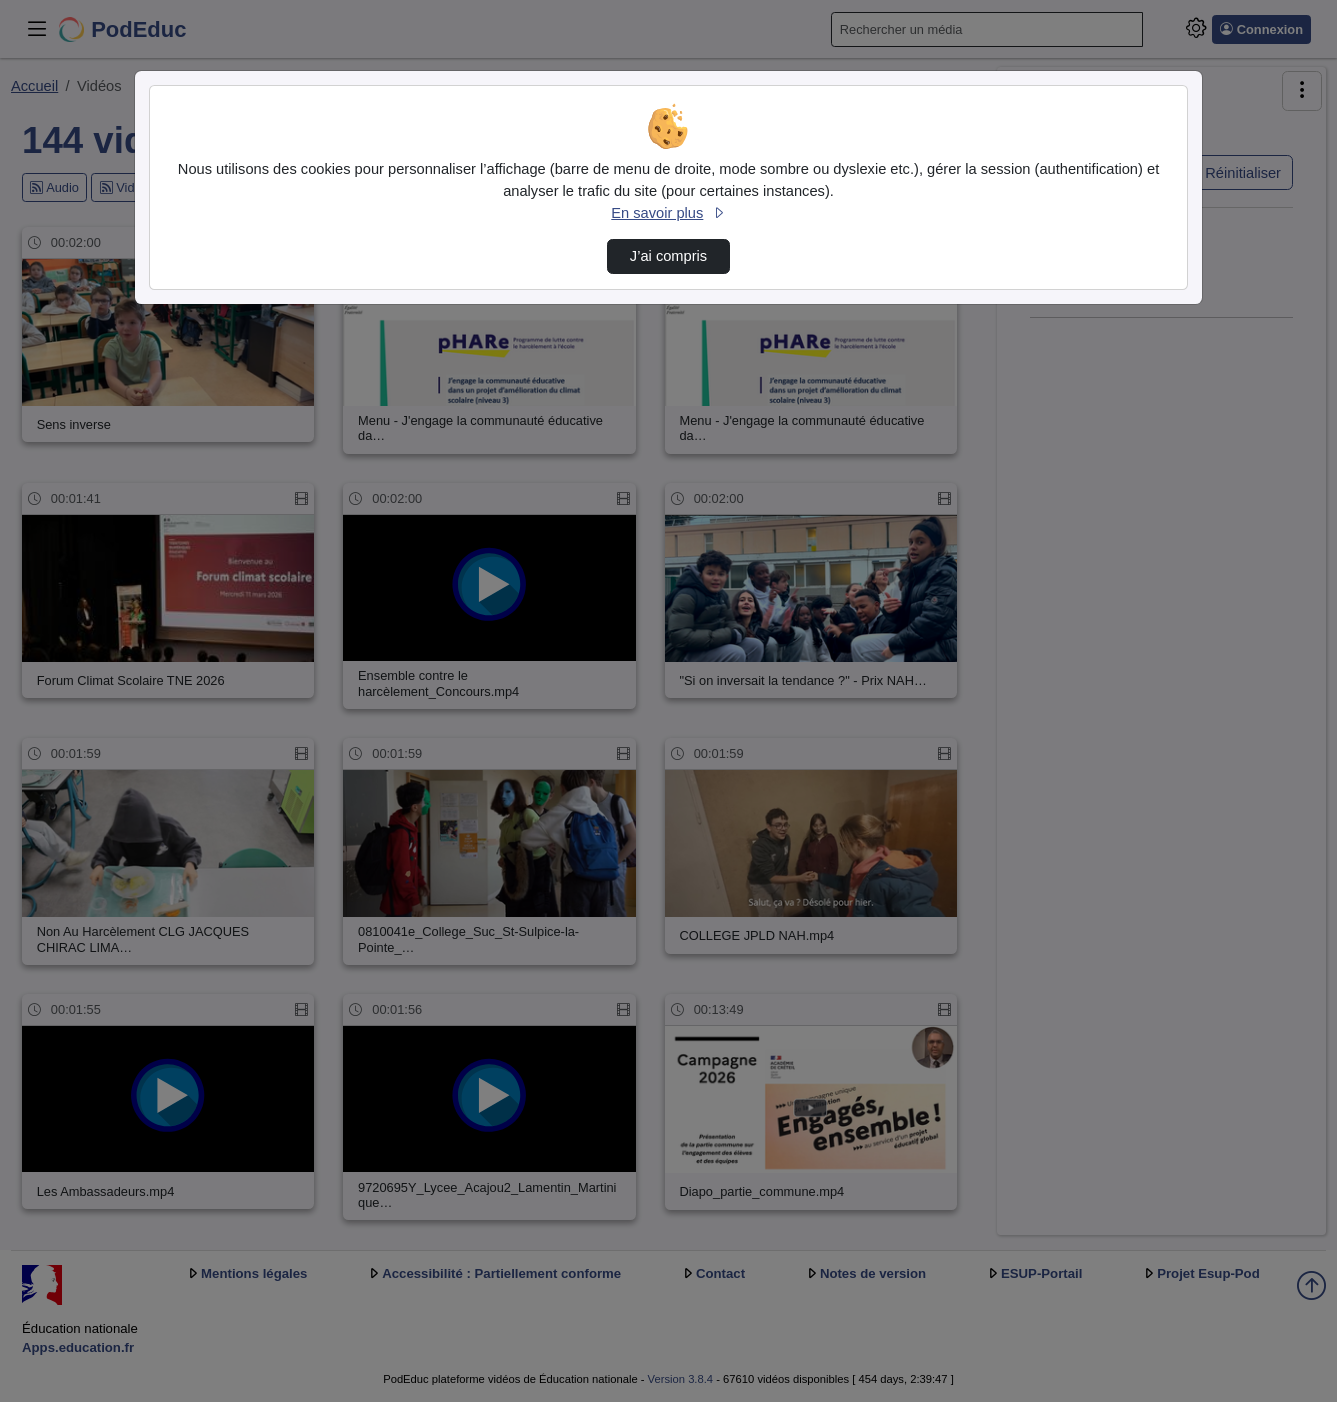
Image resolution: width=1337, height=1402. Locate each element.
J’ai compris (668, 256)
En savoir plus (668, 213)
